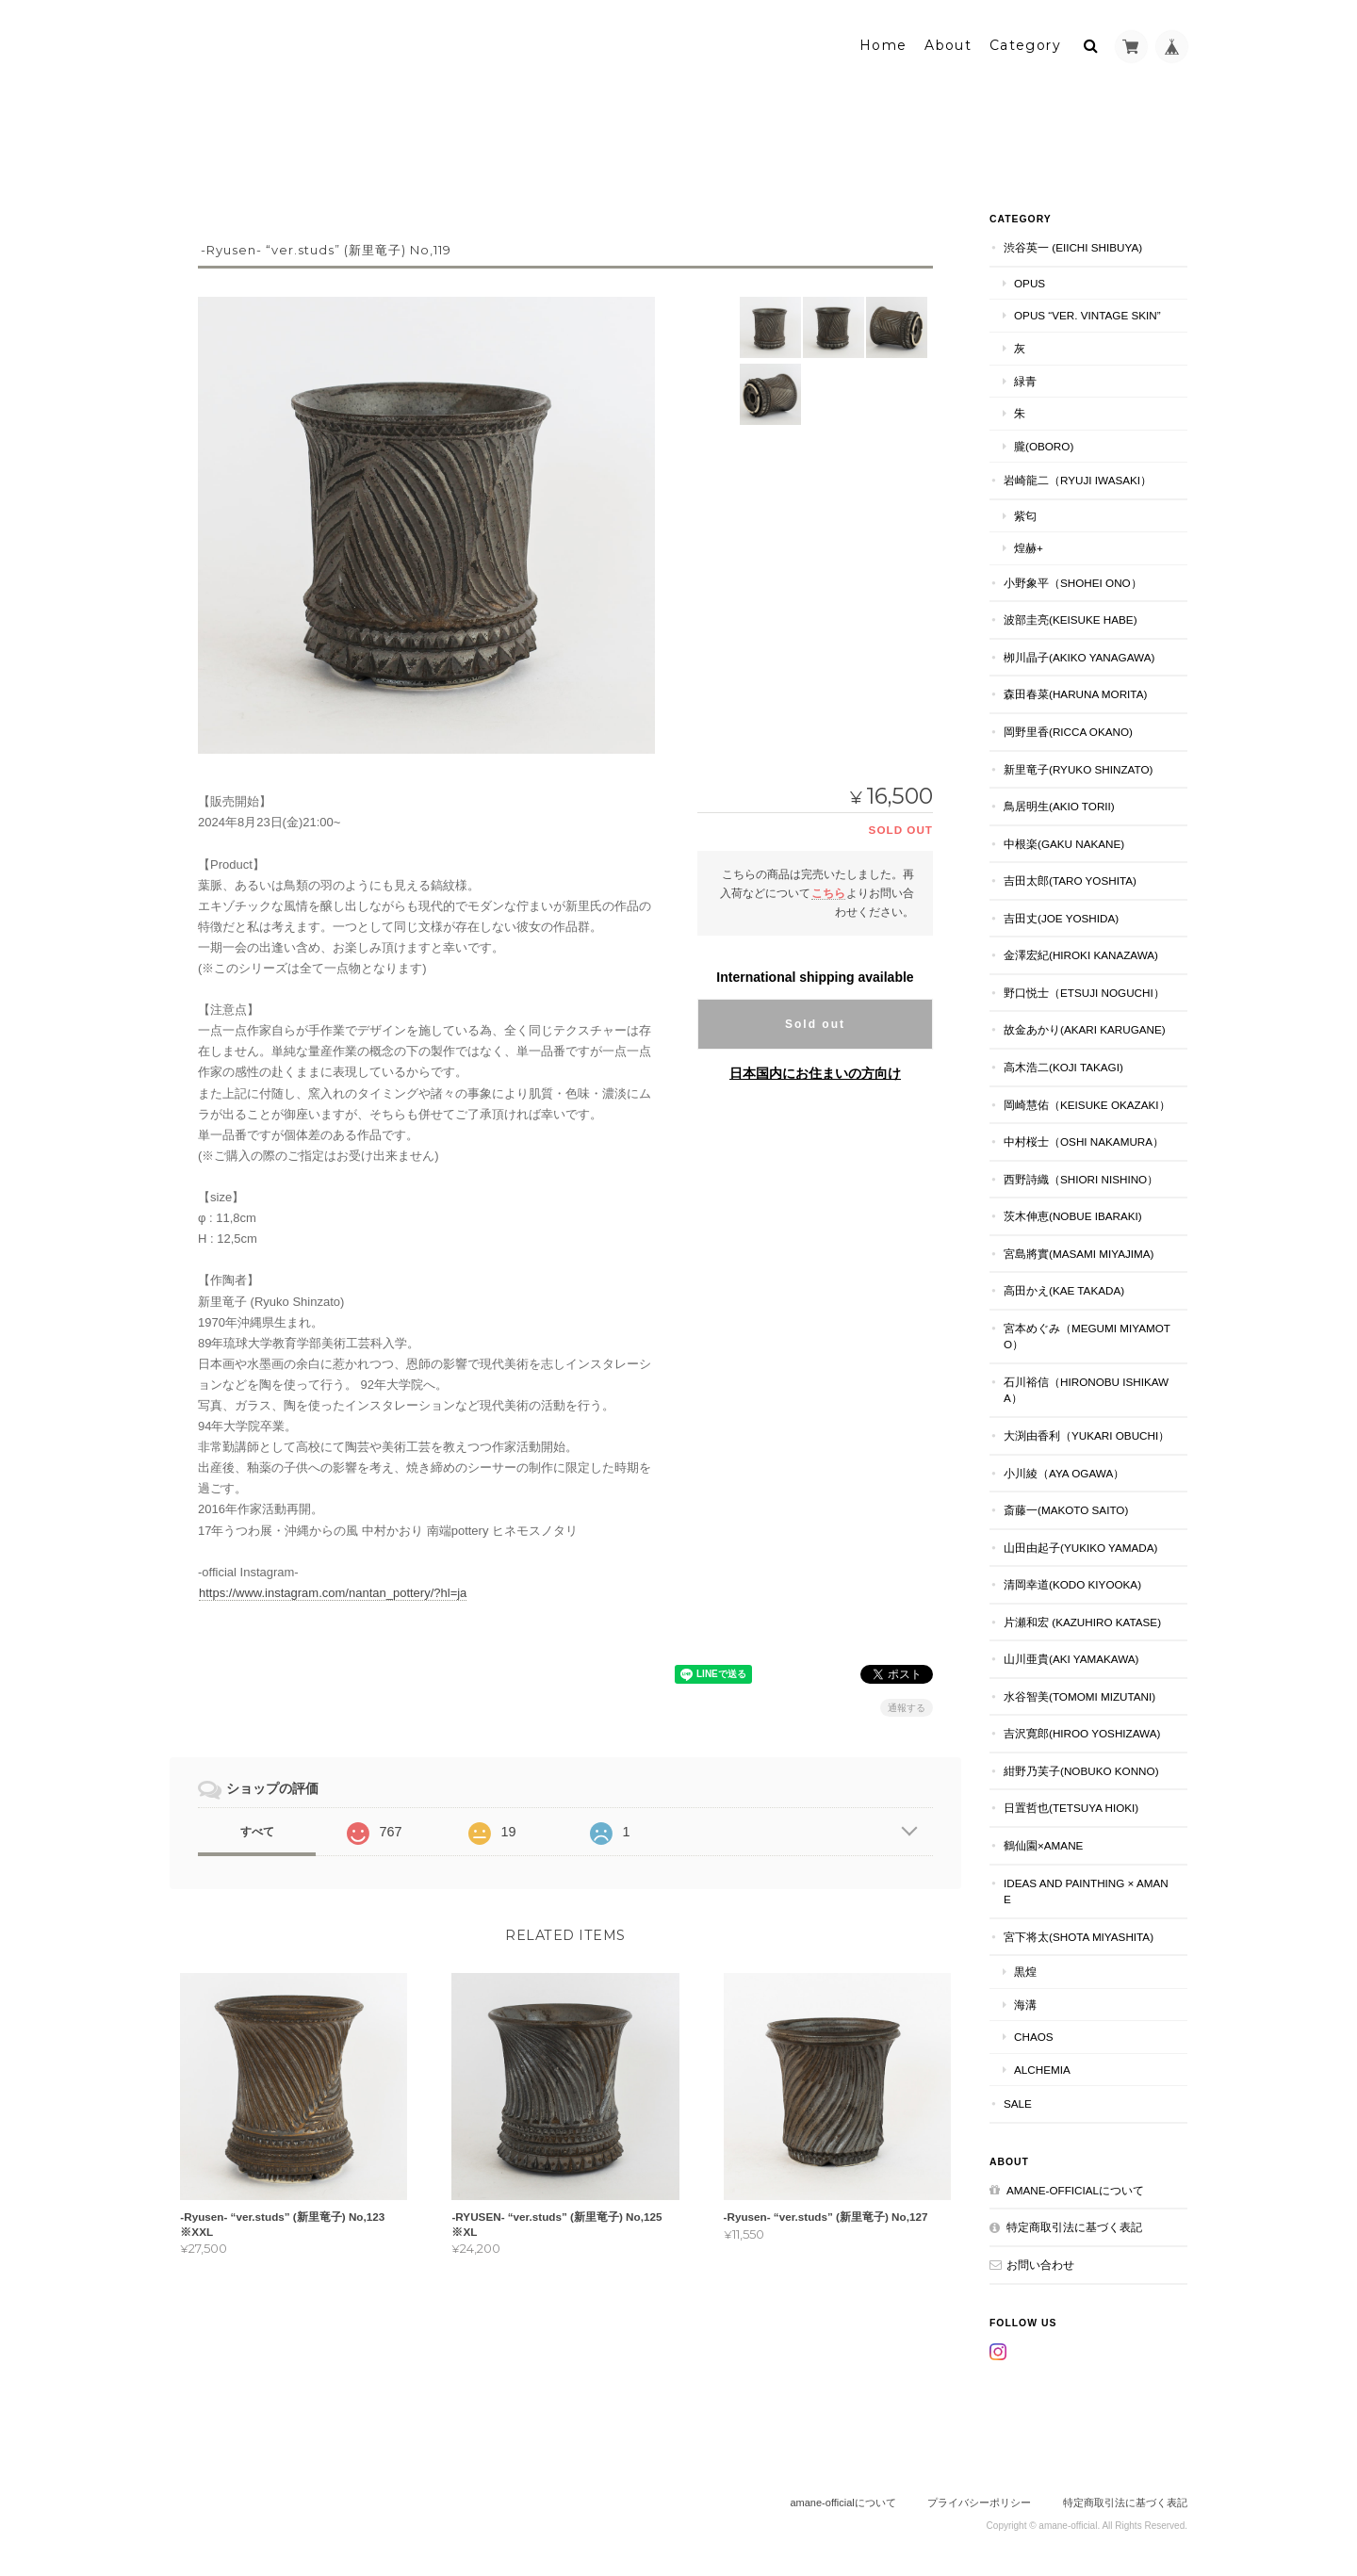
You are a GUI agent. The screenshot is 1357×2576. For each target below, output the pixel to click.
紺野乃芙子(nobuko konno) (1081, 1769)
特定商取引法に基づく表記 (1074, 2226)
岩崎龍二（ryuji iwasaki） (1078, 478)
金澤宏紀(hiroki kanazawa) (1081, 953)
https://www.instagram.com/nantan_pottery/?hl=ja (332, 1591)
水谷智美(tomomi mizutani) (1079, 1694)
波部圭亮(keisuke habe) (1070, 618)
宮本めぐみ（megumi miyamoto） (1087, 1334)
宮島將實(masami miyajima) (1078, 1252)
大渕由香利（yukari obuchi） (1086, 1433)
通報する (906, 1706)
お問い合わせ (1040, 2263)
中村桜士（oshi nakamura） (1084, 1139)
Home (883, 44)
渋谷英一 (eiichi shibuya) (1073, 246)
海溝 (1025, 2003)
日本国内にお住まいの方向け (815, 1071)
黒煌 (1025, 1970)
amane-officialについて (1075, 2188)
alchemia (1042, 2068)
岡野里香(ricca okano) (1068, 730)
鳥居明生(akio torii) (1059, 804)
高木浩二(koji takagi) (1063, 1065)
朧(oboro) (1043, 444)
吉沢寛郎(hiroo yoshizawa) (1082, 1731)
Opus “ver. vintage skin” (1087, 314)
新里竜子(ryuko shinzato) (1078, 767)
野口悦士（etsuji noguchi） (1084, 991)
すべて (257, 1829)
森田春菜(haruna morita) (1075, 693)
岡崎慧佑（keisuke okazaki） (1087, 1103)
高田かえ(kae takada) (1064, 1288)
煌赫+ (1028, 546)
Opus (1029, 281)
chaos (1034, 2035)
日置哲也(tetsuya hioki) (1071, 1807)
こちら (828, 891)
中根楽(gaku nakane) (1064, 842)
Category (1025, 44)
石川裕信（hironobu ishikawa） (1086, 1388)
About (948, 44)
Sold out (815, 1022)
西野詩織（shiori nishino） (1081, 1177)
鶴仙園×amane (1043, 1843)
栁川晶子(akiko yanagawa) (1079, 655)
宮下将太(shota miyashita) (1078, 1935)
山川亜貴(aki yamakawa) (1071, 1657)
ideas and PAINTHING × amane (1086, 1889)
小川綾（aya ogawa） (1064, 1471)
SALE (1018, 2101)
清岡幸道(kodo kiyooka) (1072, 1582)
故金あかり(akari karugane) (1085, 1028)
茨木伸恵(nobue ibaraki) (1073, 1214)
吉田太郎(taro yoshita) (1070, 878)
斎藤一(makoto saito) (1066, 1508)
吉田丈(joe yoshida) (1061, 916)
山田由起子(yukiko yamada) (1080, 1546)
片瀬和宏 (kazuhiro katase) (1082, 1620)
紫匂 (1025, 514)
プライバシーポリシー (979, 2500)
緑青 (1025, 379)
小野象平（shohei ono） (1073, 581)
